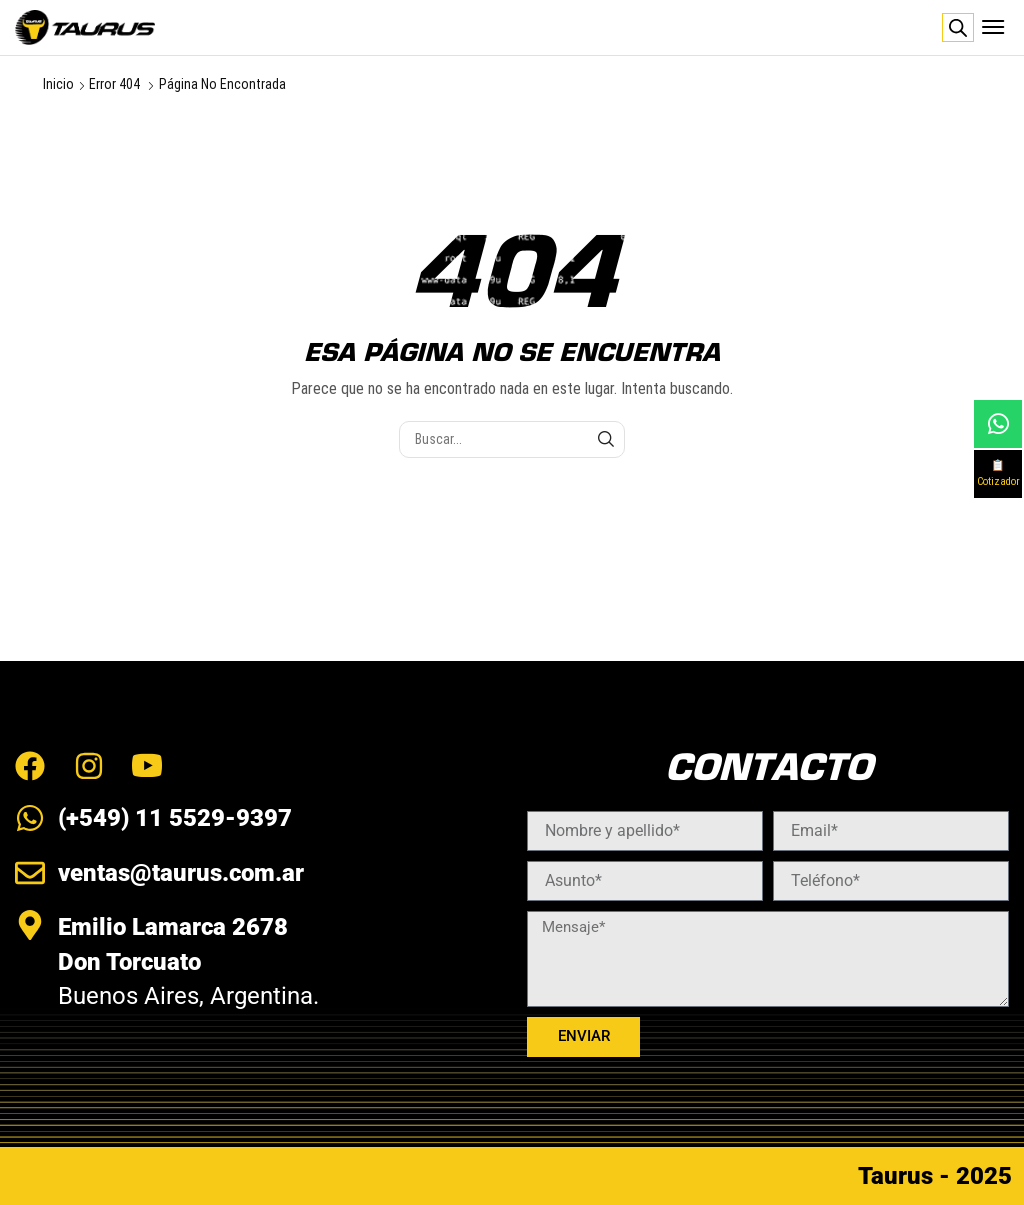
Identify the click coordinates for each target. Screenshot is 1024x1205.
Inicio (58, 84)
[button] (993, 27)
